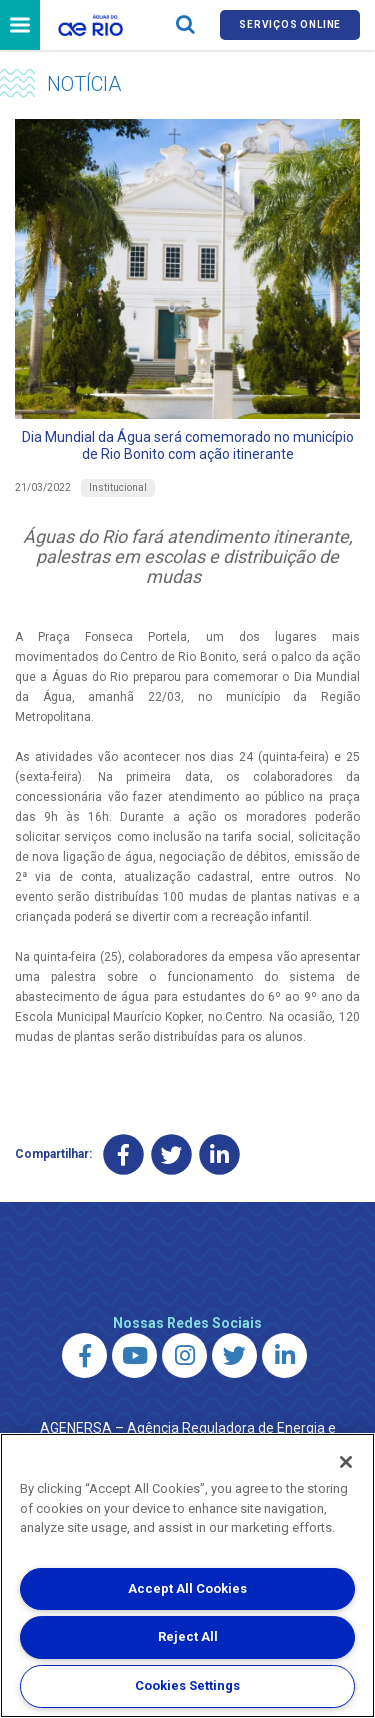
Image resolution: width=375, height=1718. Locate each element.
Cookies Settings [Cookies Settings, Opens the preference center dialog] (187, 1685)
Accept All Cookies (187, 1588)
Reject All (188, 1636)
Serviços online (290, 24)
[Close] (346, 1462)
